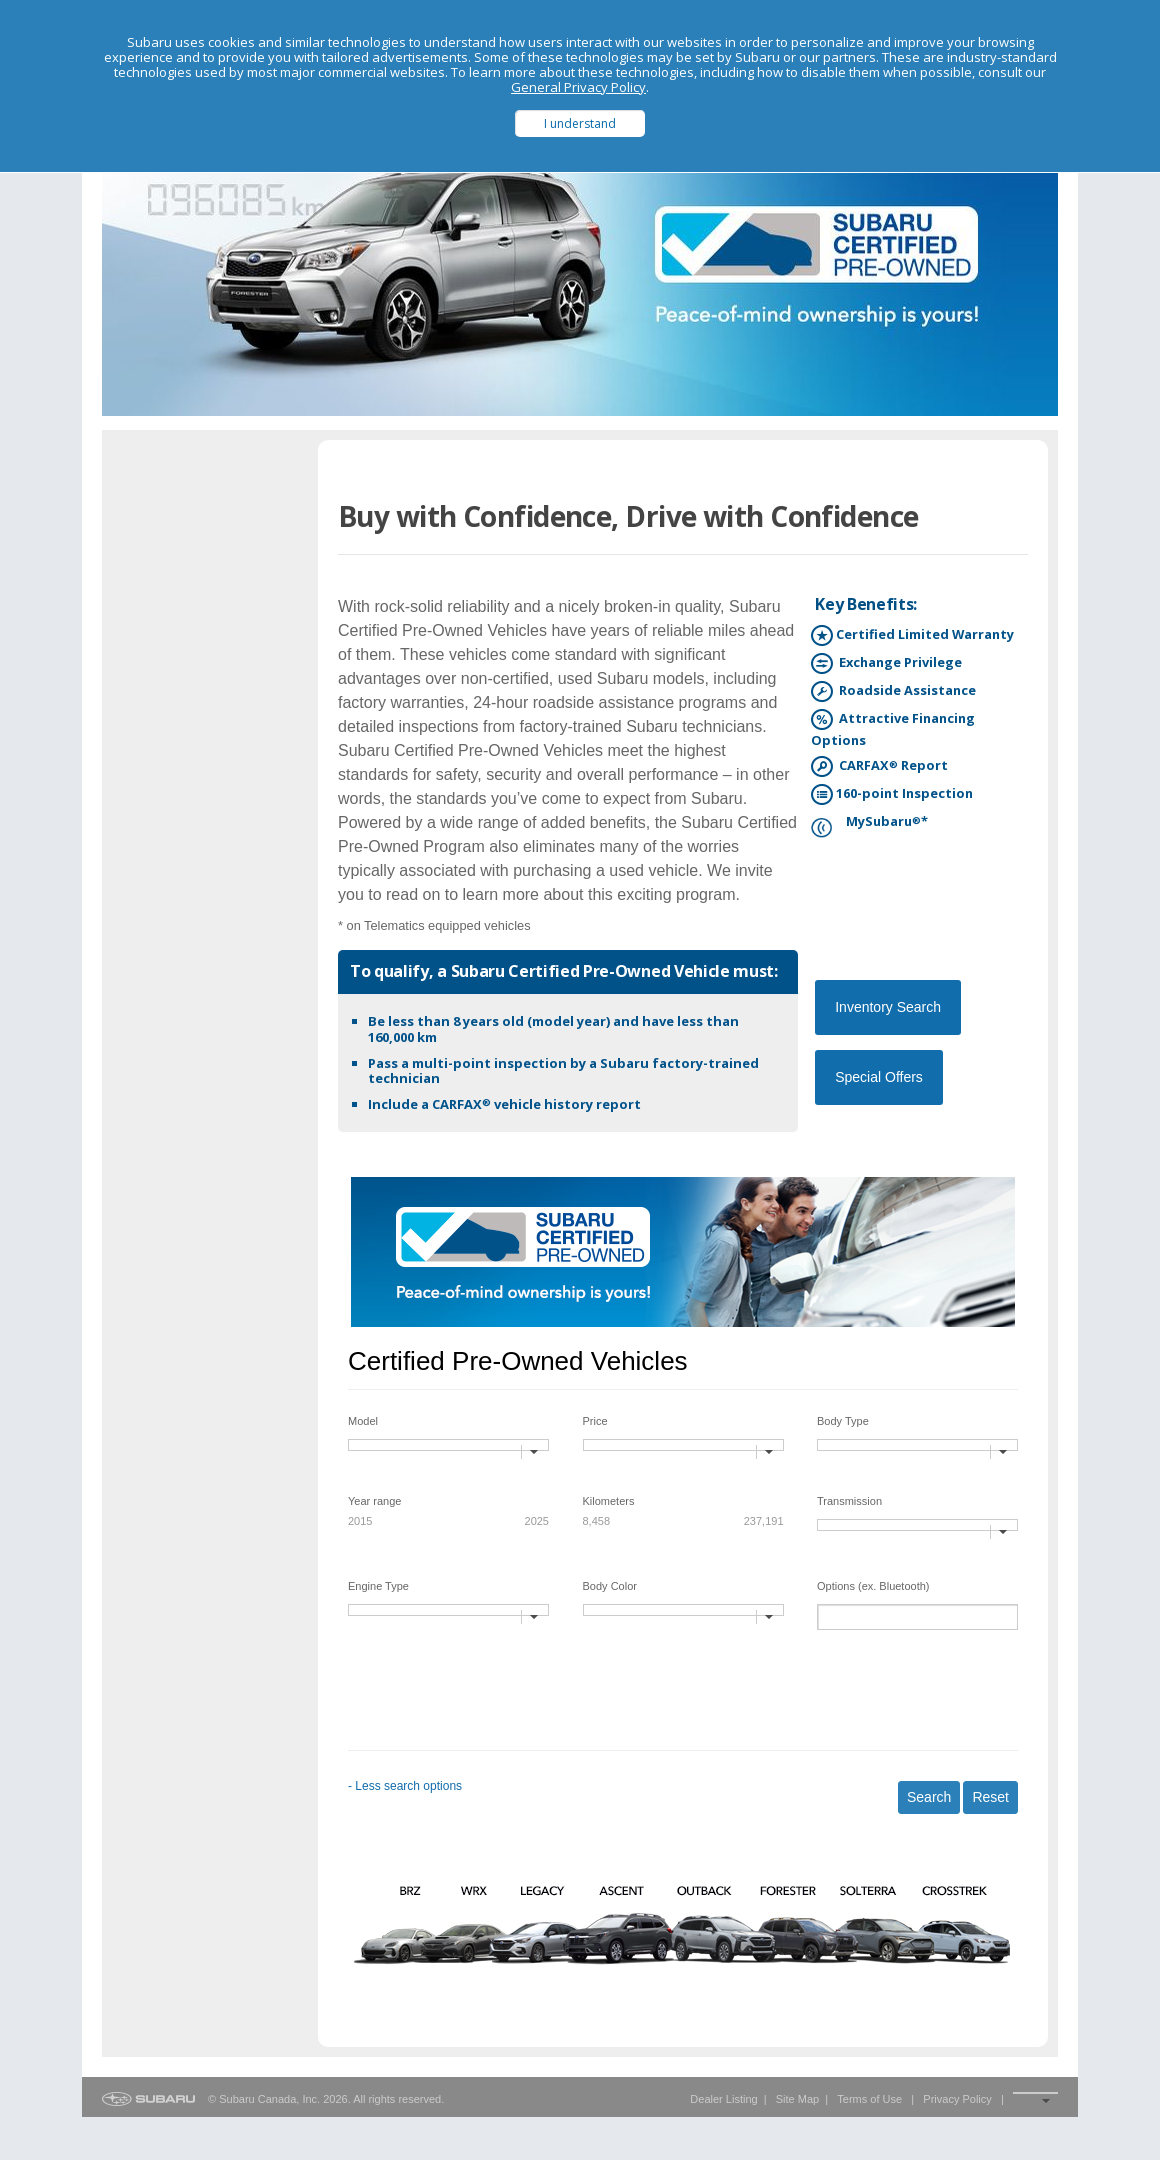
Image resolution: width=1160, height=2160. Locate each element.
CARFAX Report (879, 766)
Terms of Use (869, 2099)
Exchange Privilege (886, 663)
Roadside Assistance (893, 691)
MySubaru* (869, 822)
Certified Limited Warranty (912, 635)
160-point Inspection (892, 794)
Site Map (797, 2099)
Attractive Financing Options (893, 729)
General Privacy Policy (578, 87)
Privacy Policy (957, 2099)
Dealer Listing (723, 2099)
